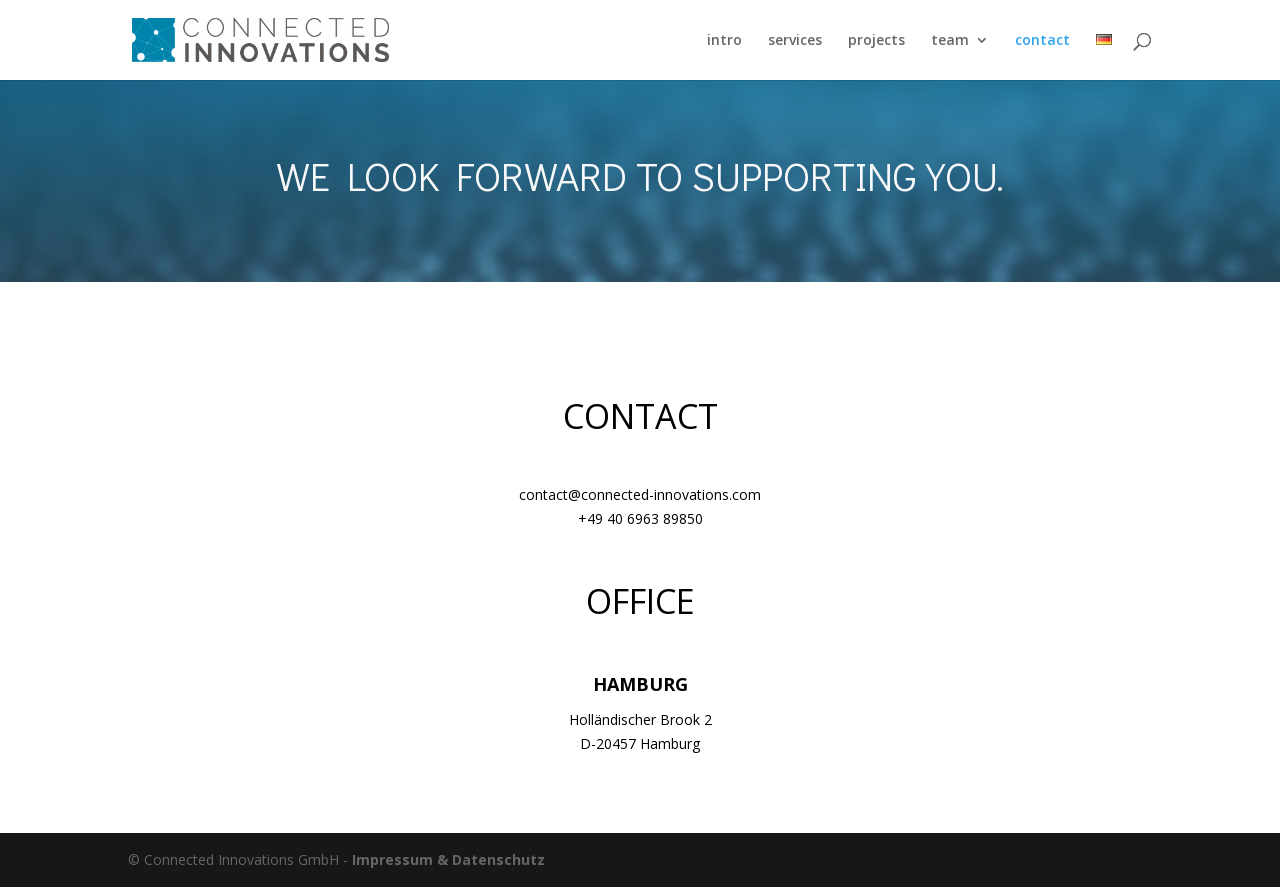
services (795, 41)
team (950, 41)
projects (876, 41)
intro (724, 41)
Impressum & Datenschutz (448, 859)
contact (1042, 41)
